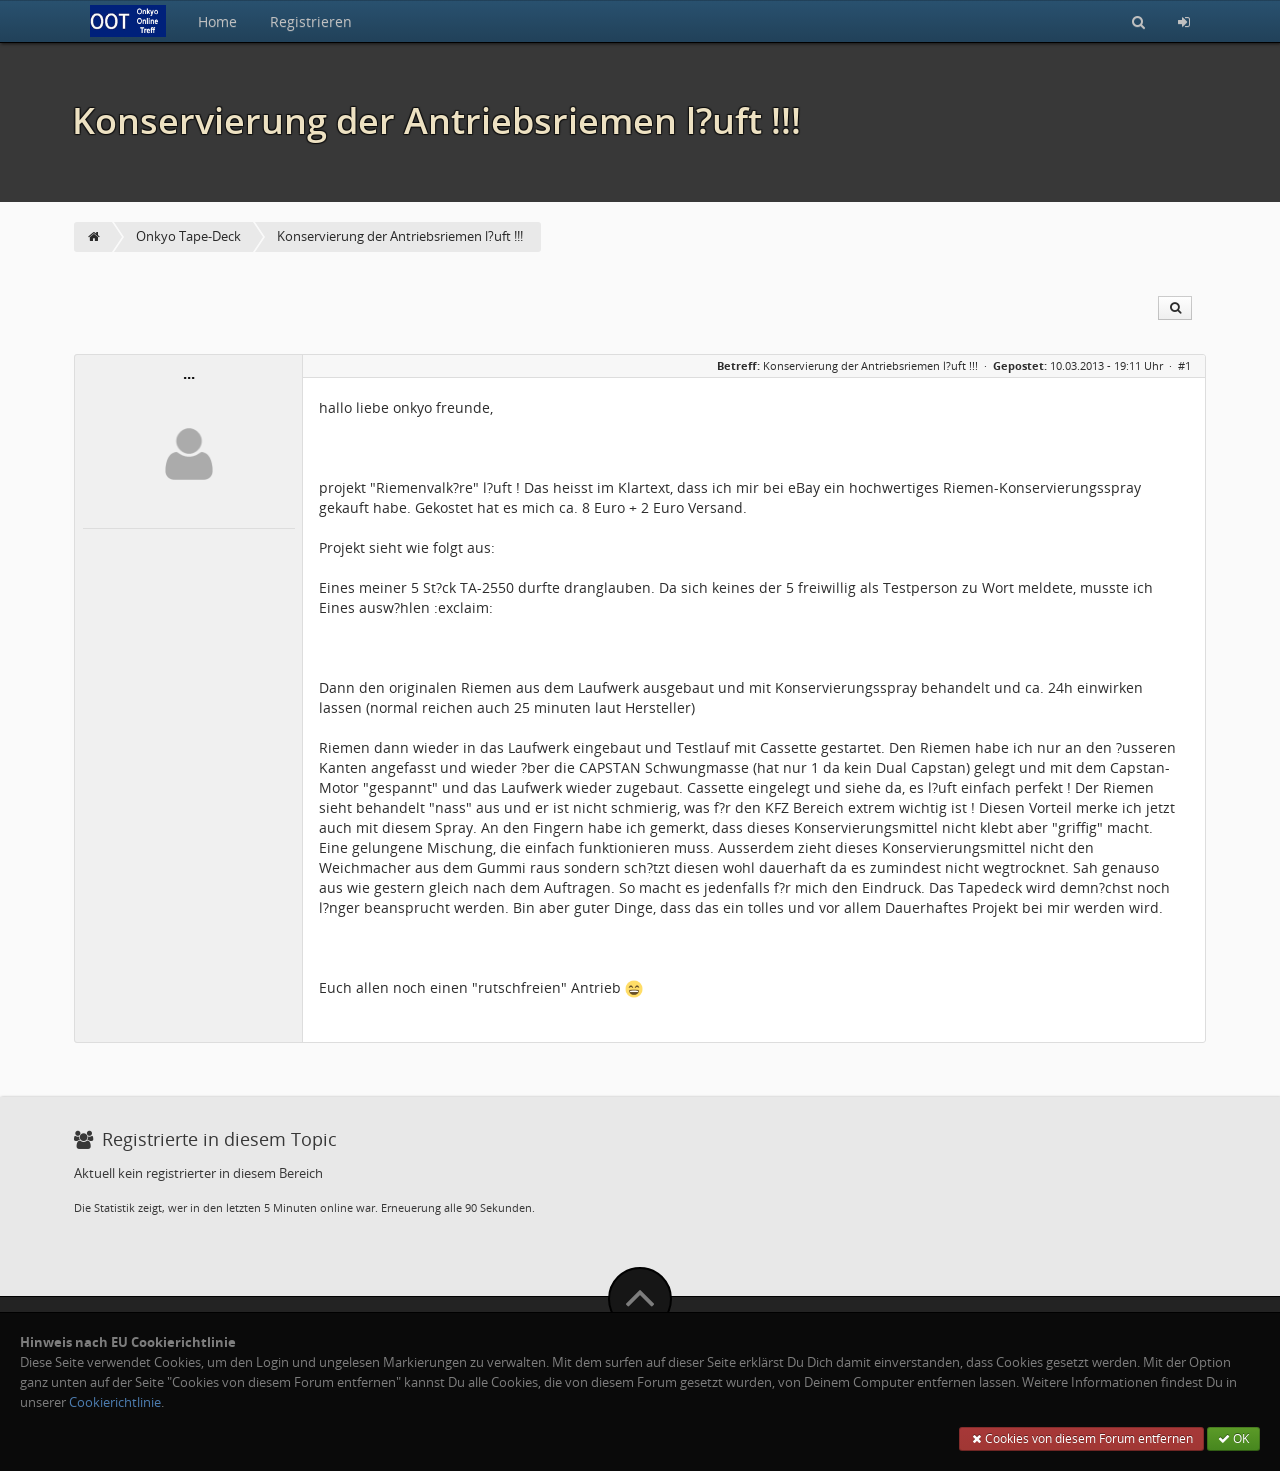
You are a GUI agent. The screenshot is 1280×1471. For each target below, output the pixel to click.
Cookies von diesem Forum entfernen (1081, 1438)
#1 (1184, 365)
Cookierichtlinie (115, 1402)
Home (217, 21)
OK (1233, 1438)
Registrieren (311, 21)
